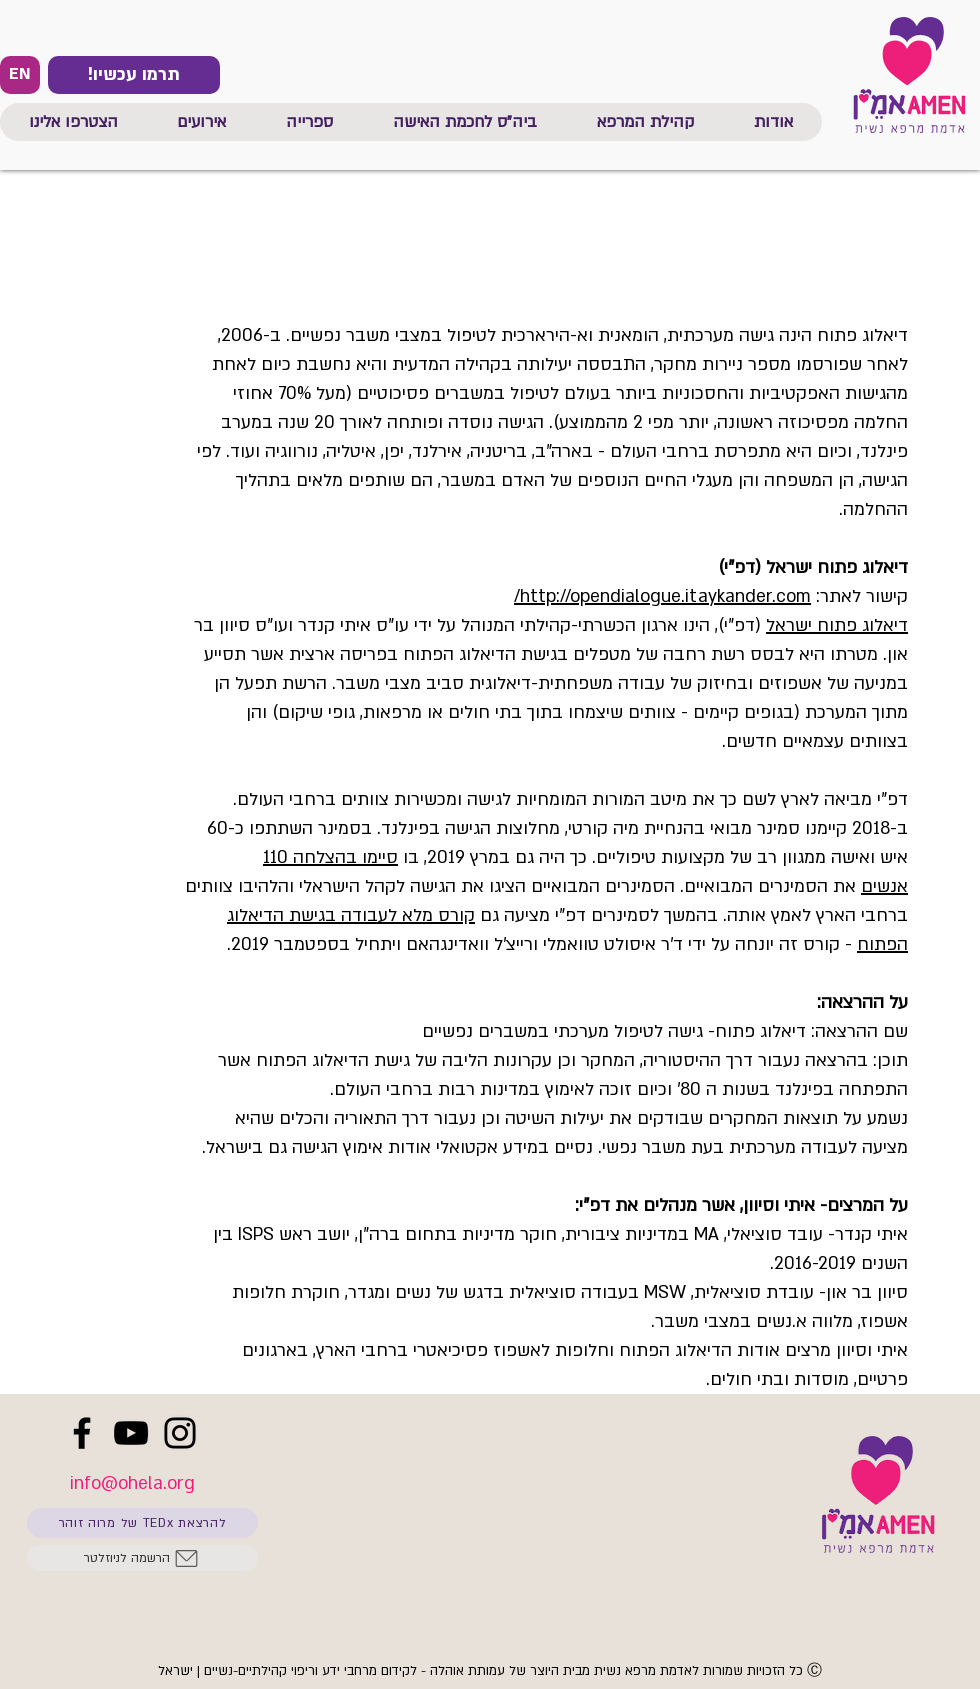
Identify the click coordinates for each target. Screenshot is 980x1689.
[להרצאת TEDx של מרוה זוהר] (142, 1523)
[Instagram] (180, 1433)
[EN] (20, 75)
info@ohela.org (132, 1483)
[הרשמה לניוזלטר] (142, 1558)
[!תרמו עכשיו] (134, 75)
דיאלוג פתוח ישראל (837, 625)
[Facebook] (82, 1433)
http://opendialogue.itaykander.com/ (662, 596)
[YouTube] (131, 1433)
